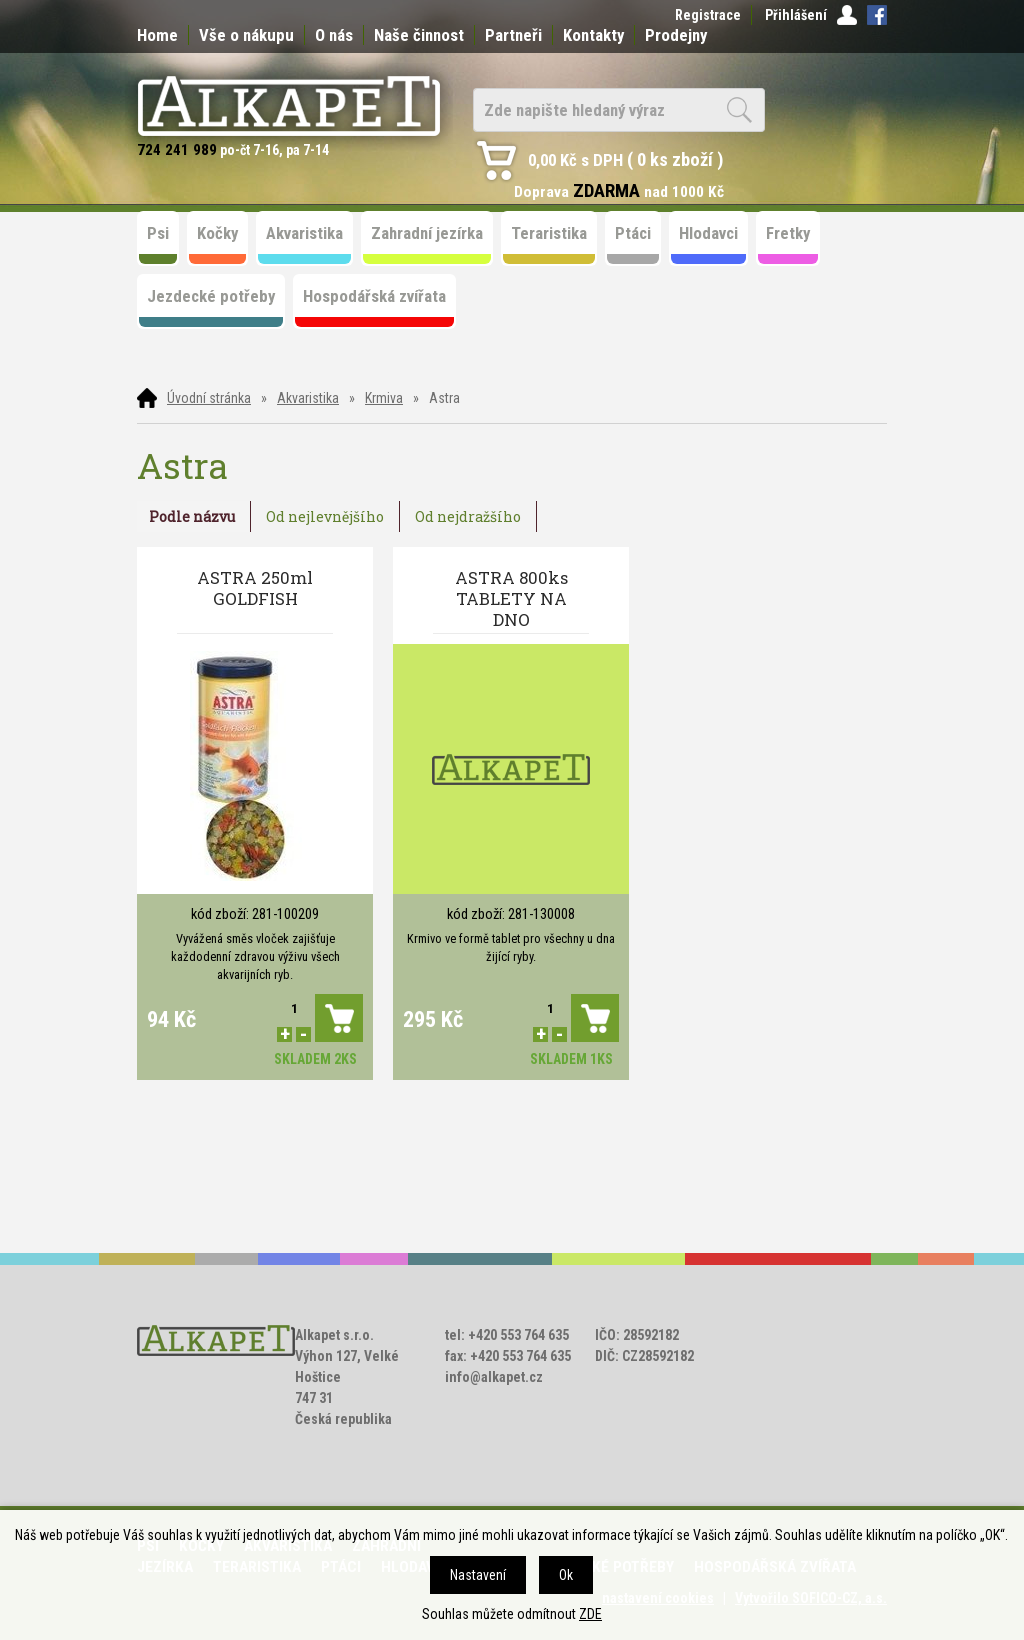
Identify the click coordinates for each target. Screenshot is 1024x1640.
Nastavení (478, 1575)
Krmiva (384, 398)
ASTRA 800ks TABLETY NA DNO (511, 598)
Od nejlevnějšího (325, 516)
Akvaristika (308, 398)
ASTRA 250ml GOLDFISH (255, 588)
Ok (566, 1575)
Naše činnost (419, 35)
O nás (334, 35)
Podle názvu (192, 516)
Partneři (513, 35)
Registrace (708, 15)
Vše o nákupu (246, 35)
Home (157, 35)
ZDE (590, 1614)
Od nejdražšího (468, 516)
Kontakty (593, 35)
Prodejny (676, 35)
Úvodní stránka (209, 398)
